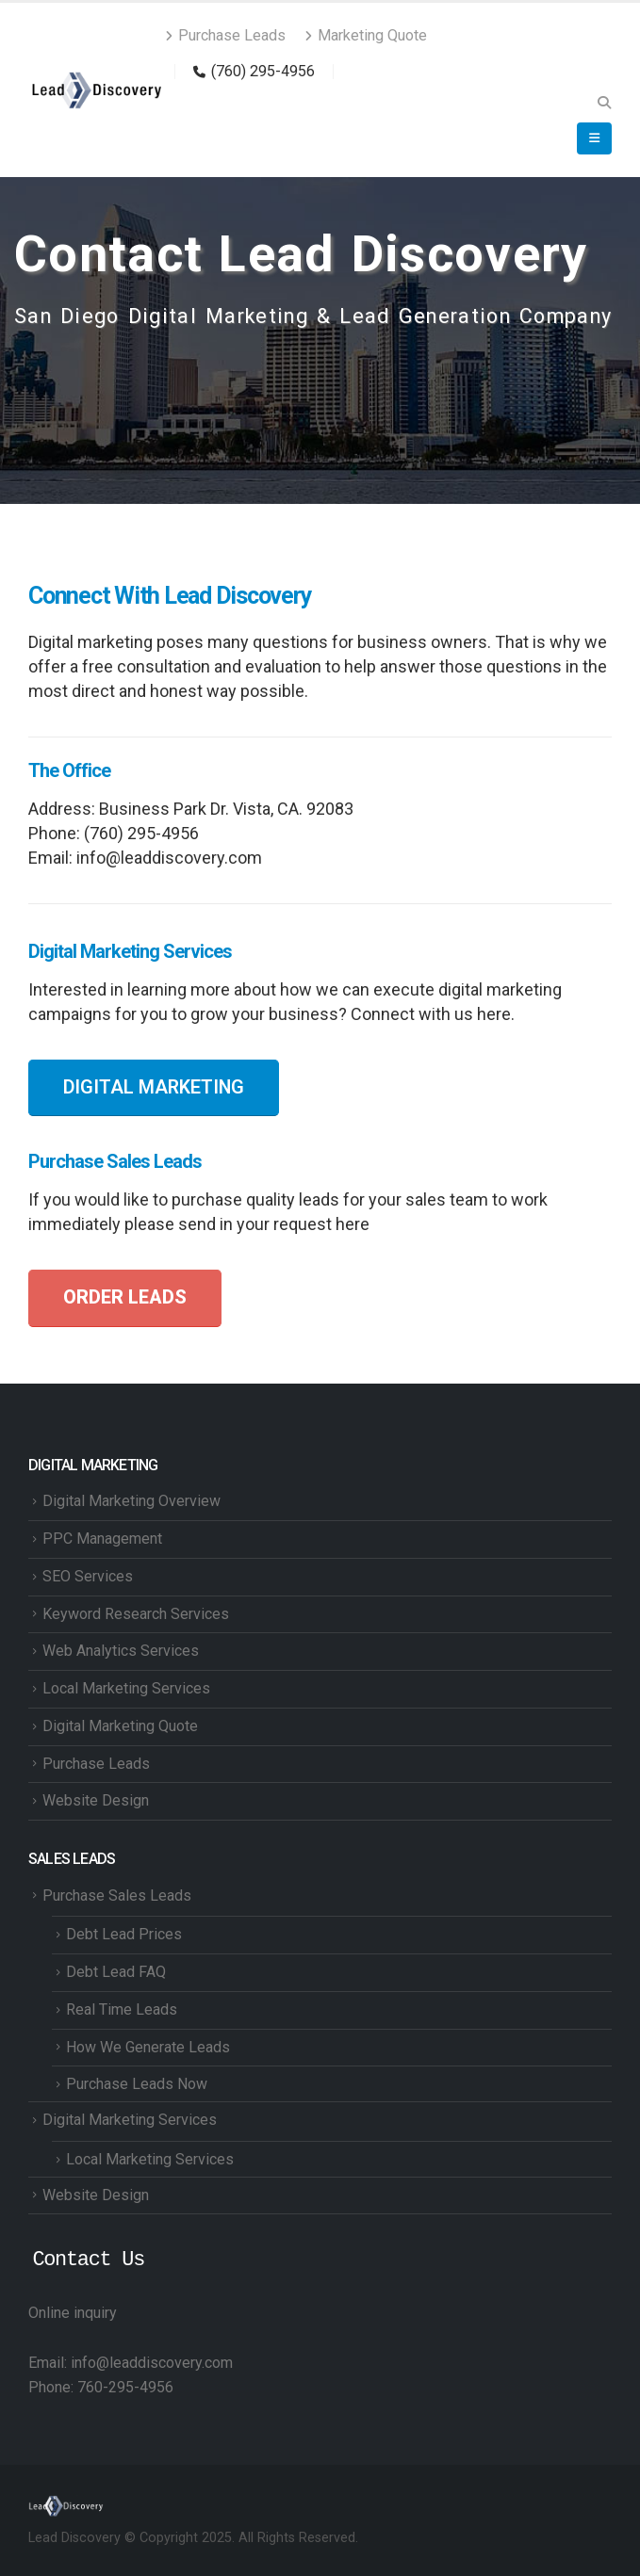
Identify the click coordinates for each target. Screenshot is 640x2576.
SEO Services (87, 1576)
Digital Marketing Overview (131, 1501)
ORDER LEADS (125, 1297)
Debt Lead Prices (124, 1934)
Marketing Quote (365, 35)
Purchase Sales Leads (116, 1895)
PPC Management (102, 1538)
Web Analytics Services (120, 1651)
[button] (604, 102)
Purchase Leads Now (136, 2084)
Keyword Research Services (135, 1614)
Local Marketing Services (126, 1688)
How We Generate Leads (148, 2047)
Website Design (95, 1800)
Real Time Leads (121, 2009)
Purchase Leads (225, 35)
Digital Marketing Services (129, 2120)
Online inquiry (72, 2313)
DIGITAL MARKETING (153, 1087)
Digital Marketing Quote (120, 1726)
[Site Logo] (96, 90)
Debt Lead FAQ (116, 1972)
